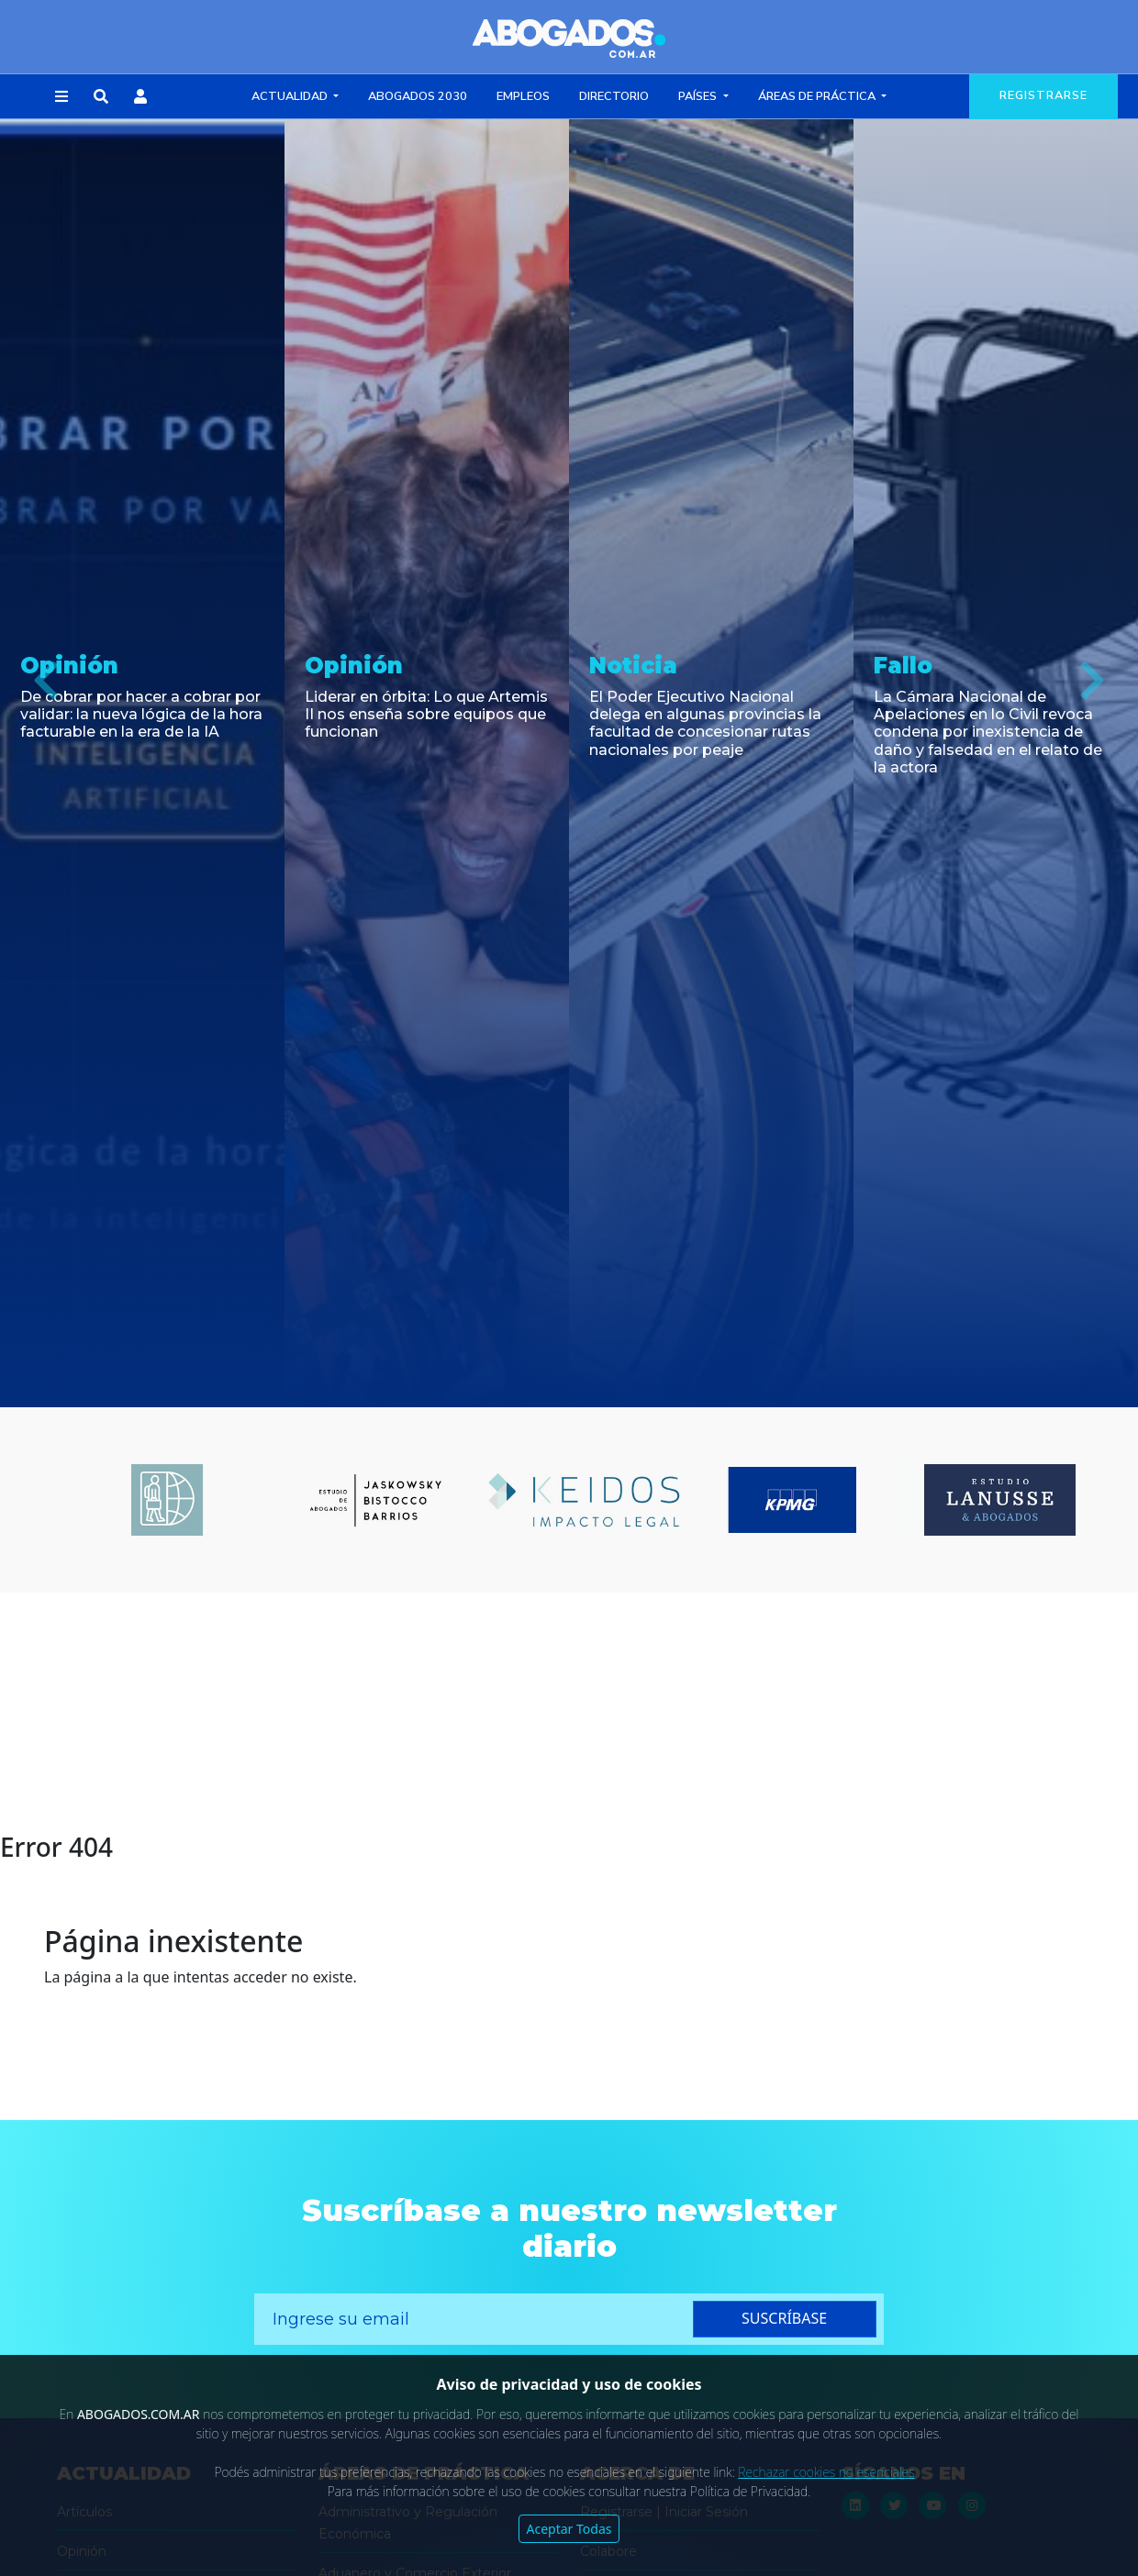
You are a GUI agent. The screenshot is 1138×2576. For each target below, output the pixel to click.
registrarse (1043, 95)
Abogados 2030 (417, 96)
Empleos (523, 96)
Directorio (614, 96)
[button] (61, 97)
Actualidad (290, 96)
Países (699, 96)
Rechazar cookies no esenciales (826, 2472)
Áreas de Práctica (818, 96)
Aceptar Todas (569, 2528)
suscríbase (784, 2318)
